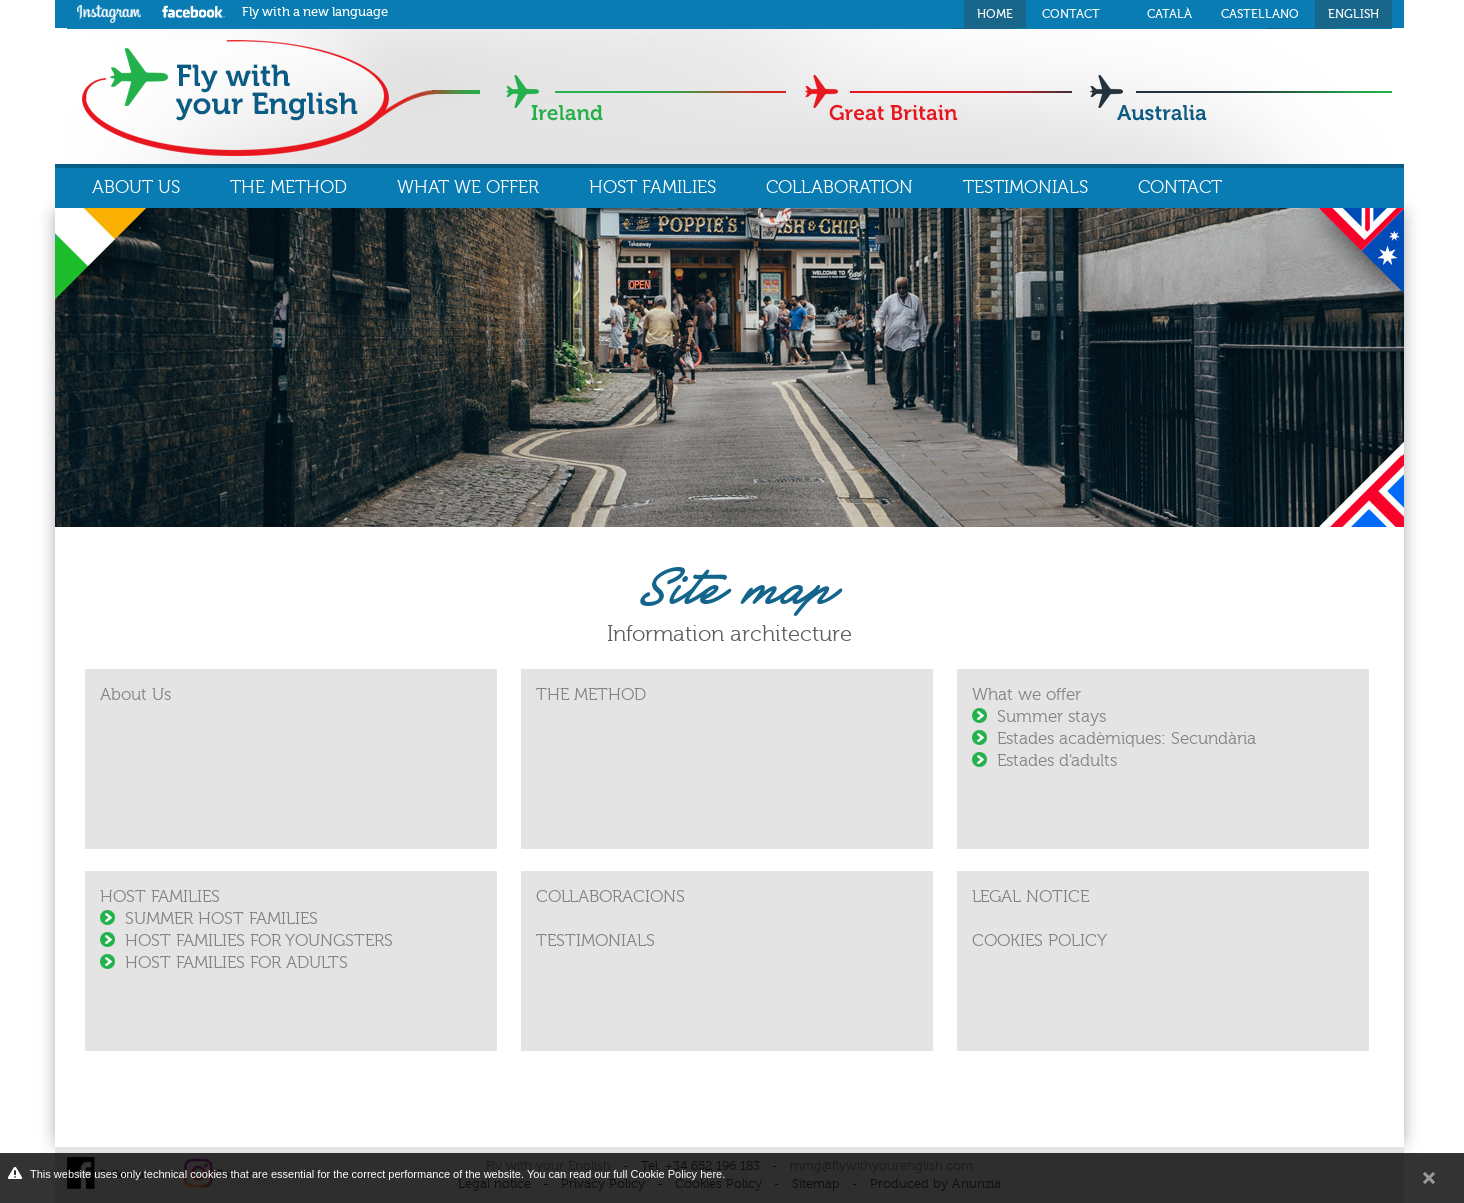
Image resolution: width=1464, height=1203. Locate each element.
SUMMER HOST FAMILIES (221, 918)
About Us (135, 694)
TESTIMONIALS (1025, 187)
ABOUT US (136, 187)
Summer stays (1051, 716)
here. (712, 1174)
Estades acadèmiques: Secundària (1126, 738)
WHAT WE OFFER (468, 187)
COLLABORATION (839, 187)
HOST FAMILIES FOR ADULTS (236, 962)
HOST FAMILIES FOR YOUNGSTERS (259, 940)
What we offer (1026, 694)
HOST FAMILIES (652, 187)
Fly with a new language (315, 11)
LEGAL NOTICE (1030, 896)
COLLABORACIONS (610, 896)
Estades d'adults (1057, 760)
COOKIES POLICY (1039, 940)
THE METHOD (288, 187)
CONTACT (1180, 187)
